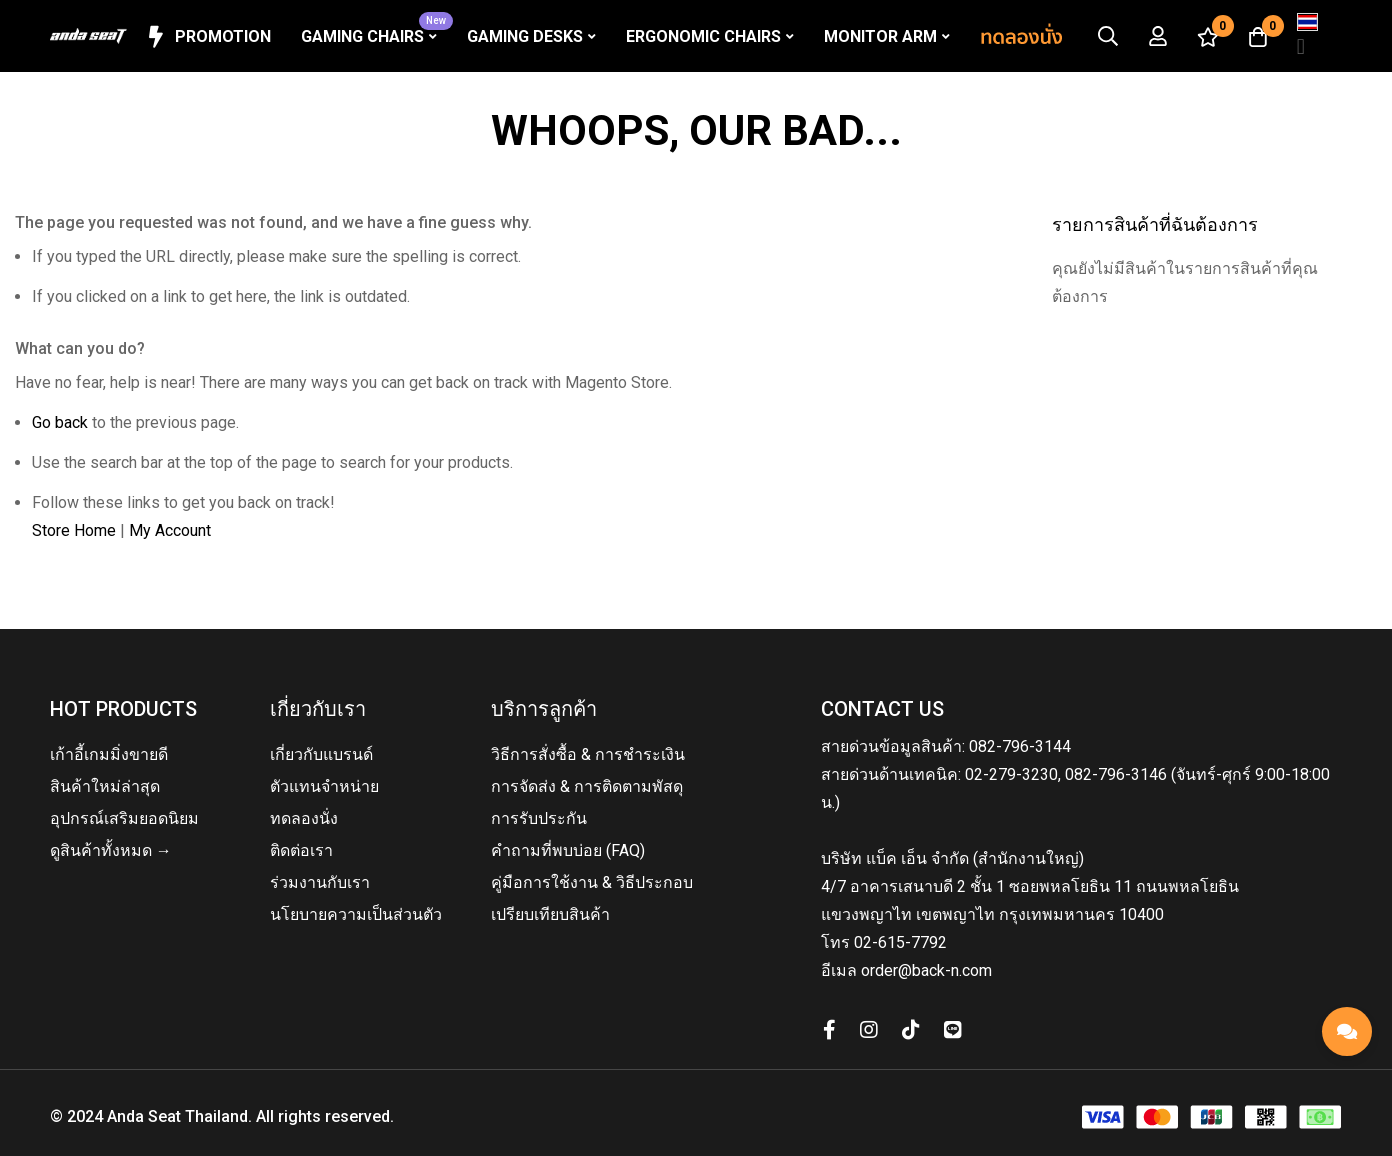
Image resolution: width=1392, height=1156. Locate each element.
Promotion (206, 37)
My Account (170, 530)
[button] (1307, 36)
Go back (60, 422)
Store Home (74, 530)
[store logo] (88, 36)
